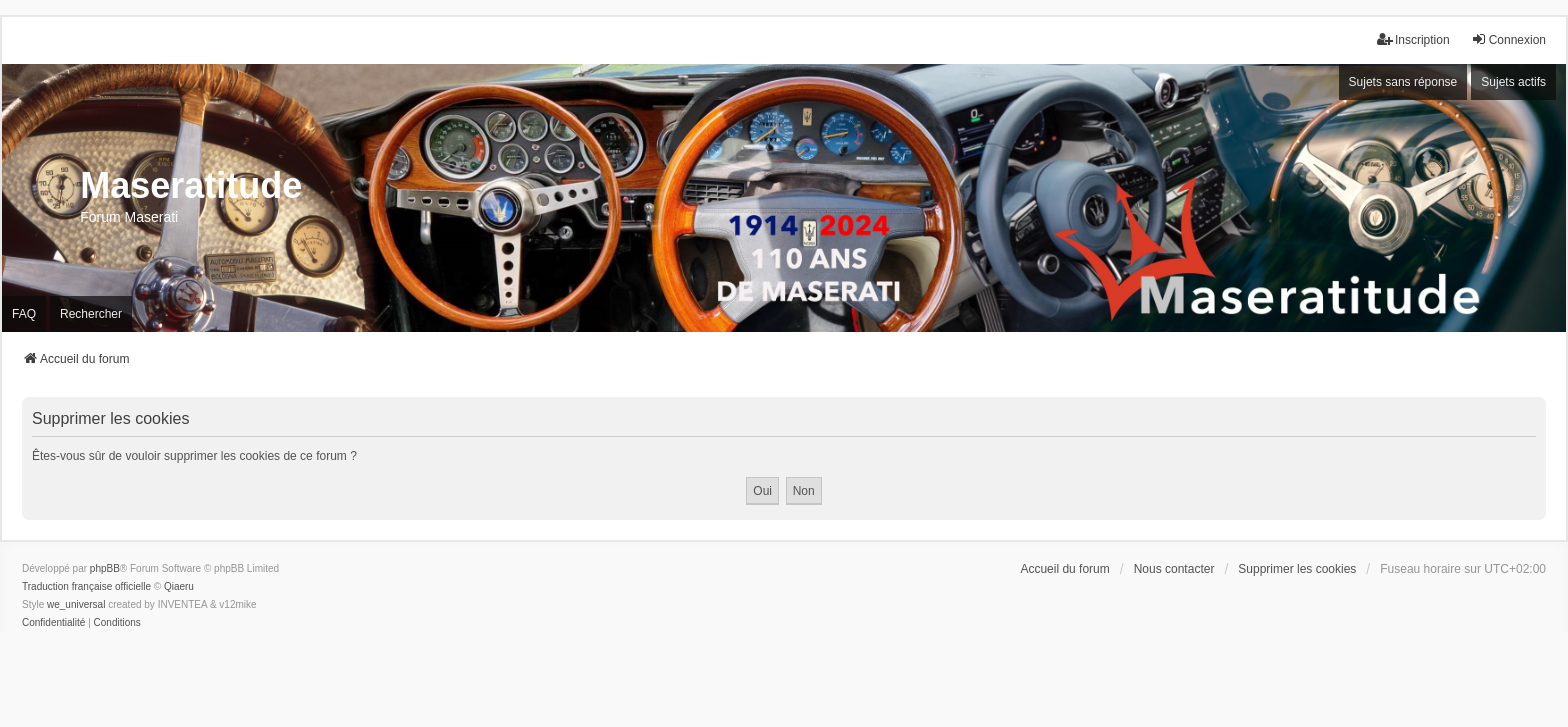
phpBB (105, 568)
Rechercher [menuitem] (91, 314)
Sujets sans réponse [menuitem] (1403, 82)
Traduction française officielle (86, 586)
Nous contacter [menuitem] (1174, 569)
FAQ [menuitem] (24, 314)
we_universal (76, 604)
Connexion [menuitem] (1508, 39)
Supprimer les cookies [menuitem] (1297, 569)
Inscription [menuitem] (1413, 39)
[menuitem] (53, 623)
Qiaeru (179, 586)
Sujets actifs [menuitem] (1513, 82)
